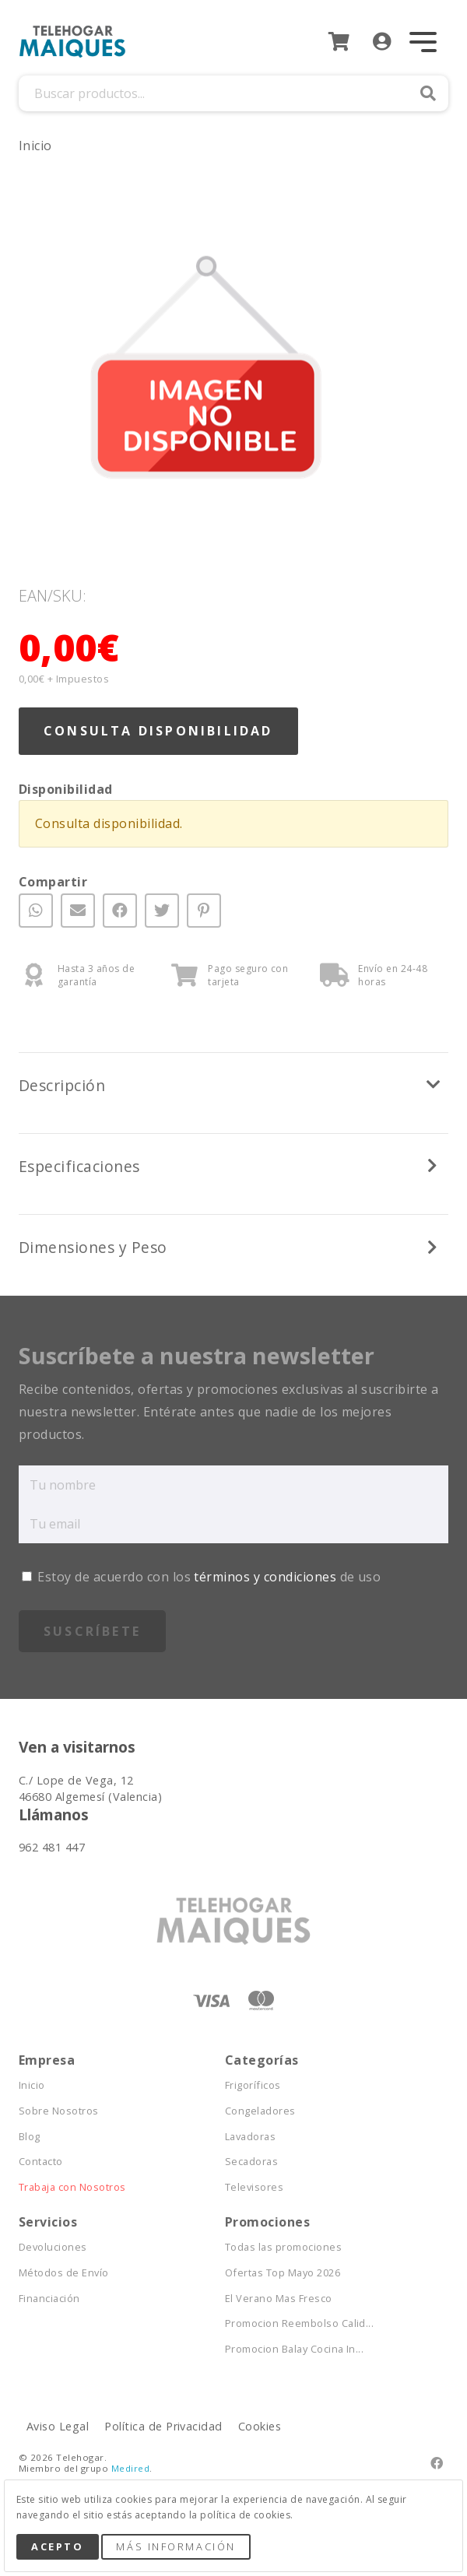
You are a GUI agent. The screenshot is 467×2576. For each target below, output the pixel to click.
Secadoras (251, 2162)
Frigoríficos (253, 2085)
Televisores (254, 2187)
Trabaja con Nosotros (72, 2187)
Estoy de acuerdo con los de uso (201, 1576)
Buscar (428, 93)
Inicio (35, 145)
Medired (130, 2468)
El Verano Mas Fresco (278, 2298)
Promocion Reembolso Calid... (299, 2323)
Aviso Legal (57, 2426)
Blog (29, 2137)
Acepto (57, 2546)
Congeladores (260, 2111)
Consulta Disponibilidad (158, 730)
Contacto (41, 2162)
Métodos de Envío (64, 2273)
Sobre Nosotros (59, 2111)
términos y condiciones (265, 1576)
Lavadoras (250, 2137)
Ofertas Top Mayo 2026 (282, 2273)
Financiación (49, 2298)
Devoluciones (53, 2247)
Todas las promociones (283, 2247)
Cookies (259, 2426)
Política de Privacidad (163, 2426)
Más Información (175, 2546)
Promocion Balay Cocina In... (294, 2349)
